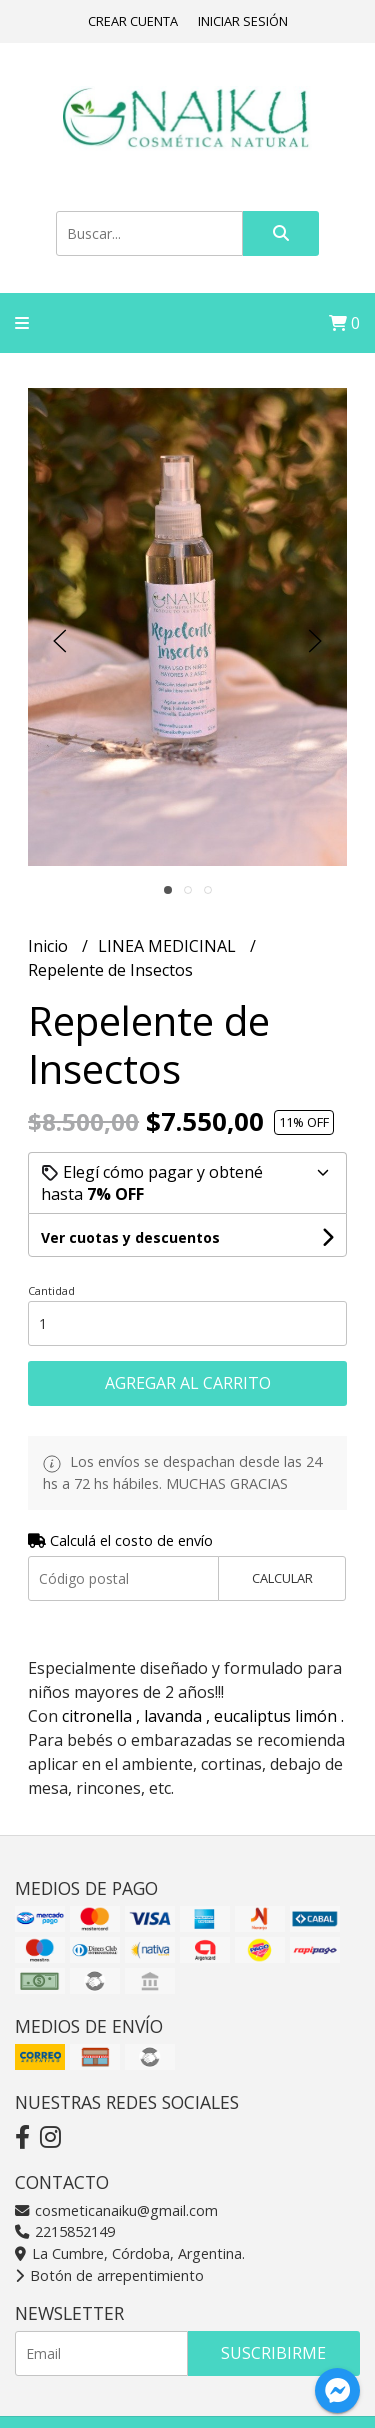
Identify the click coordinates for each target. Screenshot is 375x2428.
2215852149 (65, 2231)
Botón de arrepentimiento (109, 2275)
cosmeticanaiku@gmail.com (116, 2210)
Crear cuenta (133, 21)
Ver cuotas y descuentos (130, 1237)
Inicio (50, 946)
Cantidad (51, 1290)
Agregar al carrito (188, 1383)
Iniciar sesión (243, 21)
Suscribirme (273, 2353)
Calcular (282, 1578)
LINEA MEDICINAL (169, 946)
